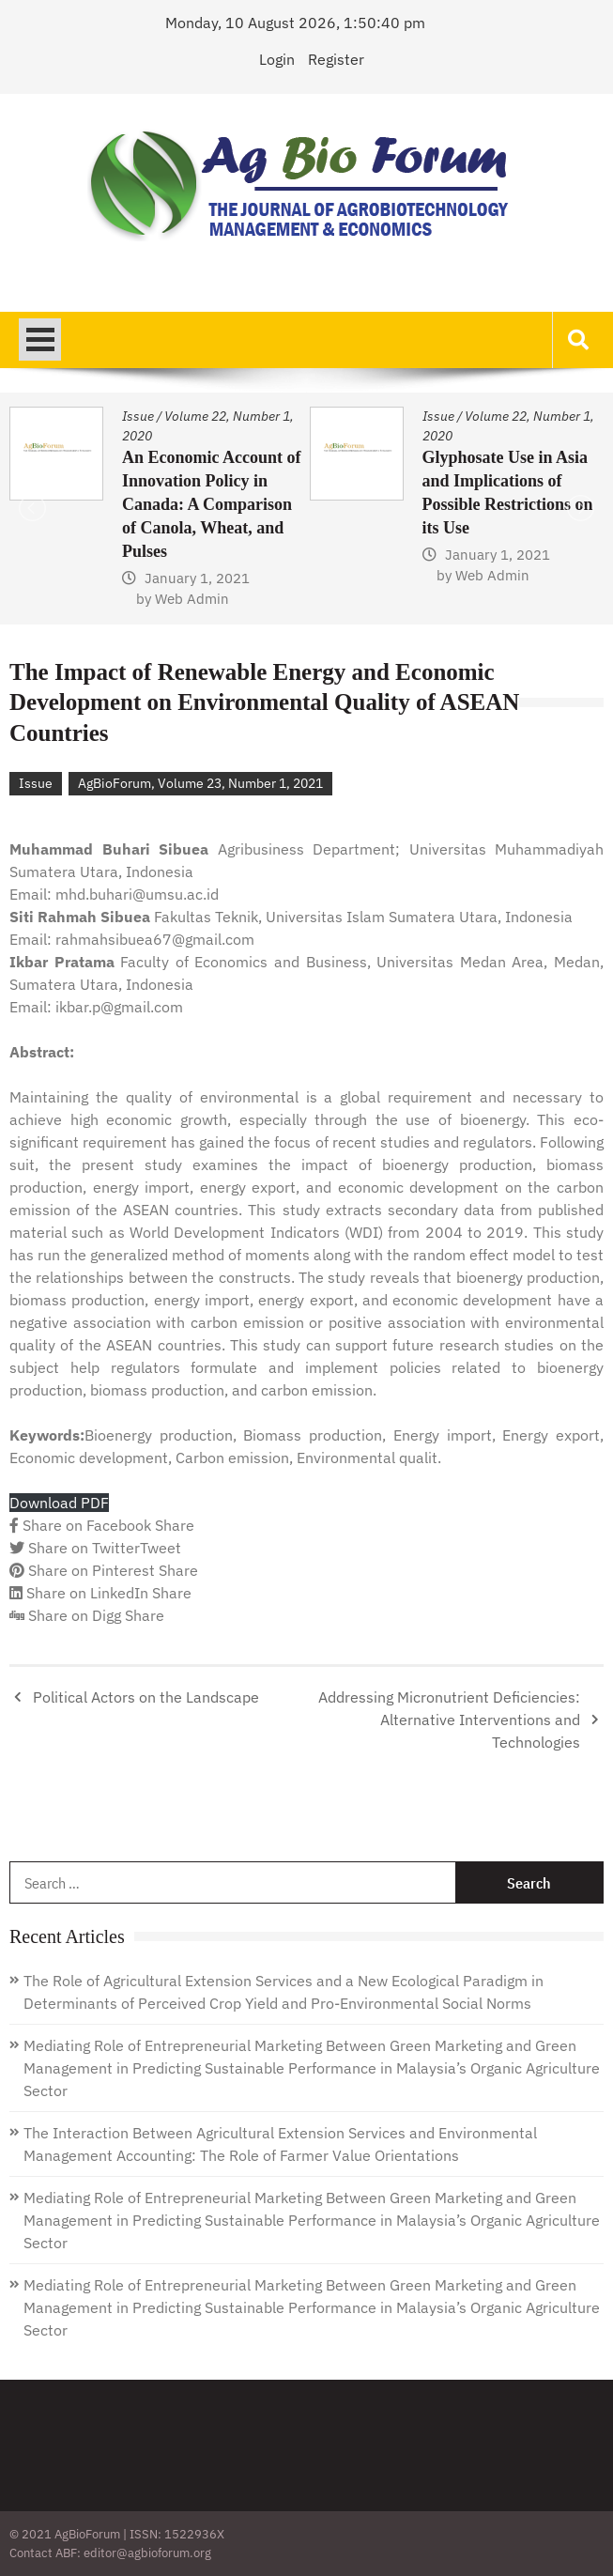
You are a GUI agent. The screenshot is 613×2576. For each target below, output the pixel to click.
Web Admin (192, 599)
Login (277, 59)
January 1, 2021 (197, 578)
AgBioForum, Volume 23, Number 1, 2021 (200, 783)
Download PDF (59, 1502)
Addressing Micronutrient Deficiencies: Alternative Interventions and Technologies (449, 1719)
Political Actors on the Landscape (146, 1697)
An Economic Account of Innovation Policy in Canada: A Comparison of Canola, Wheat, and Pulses (211, 504)
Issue (138, 416)
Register (336, 59)
